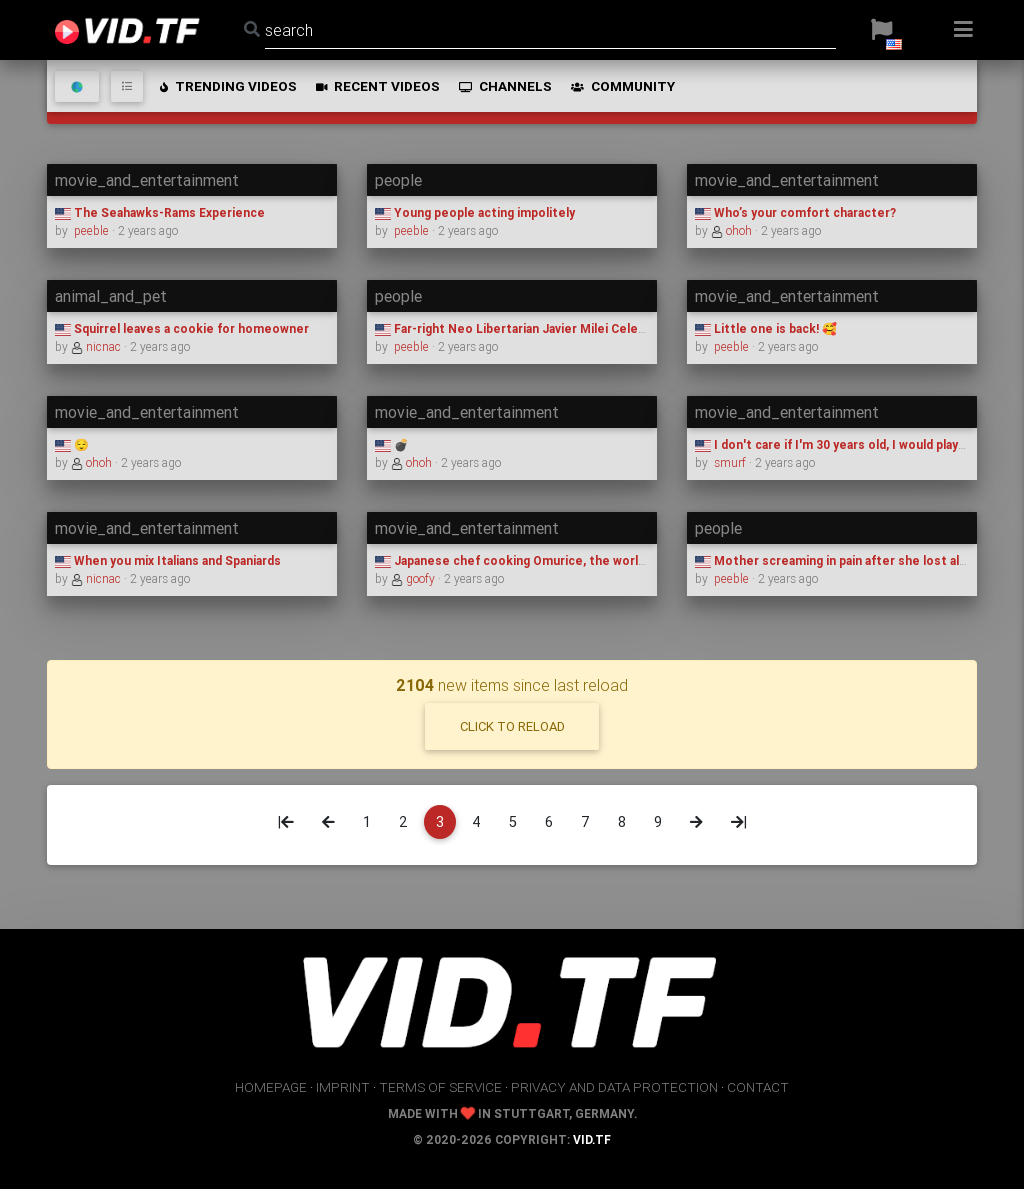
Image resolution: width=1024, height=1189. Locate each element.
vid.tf (592, 1139)
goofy (414, 578)
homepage (271, 1087)
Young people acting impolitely (475, 212)
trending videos (227, 86)
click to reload (512, 726)
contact (758, 1087)
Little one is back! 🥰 (766, 328)
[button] (881, 30)
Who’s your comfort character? (795, 212)
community (621, 86)
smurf (730, 462)
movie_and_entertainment (147, 180)
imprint (343, 1087)
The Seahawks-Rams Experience (160, 212)
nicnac (97, 346)
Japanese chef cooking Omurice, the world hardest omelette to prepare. (599, 560)
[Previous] (328, 822)
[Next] (696, 822)
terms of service (440, 1087)
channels (504, 86)
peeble (91, 230)
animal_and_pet (111, 296)
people (398, 180)
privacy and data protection (614, 1087)
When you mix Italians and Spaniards (168, 560)
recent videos (376, 86)
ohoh (733, 230)
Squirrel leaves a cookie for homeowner (182, 328)
